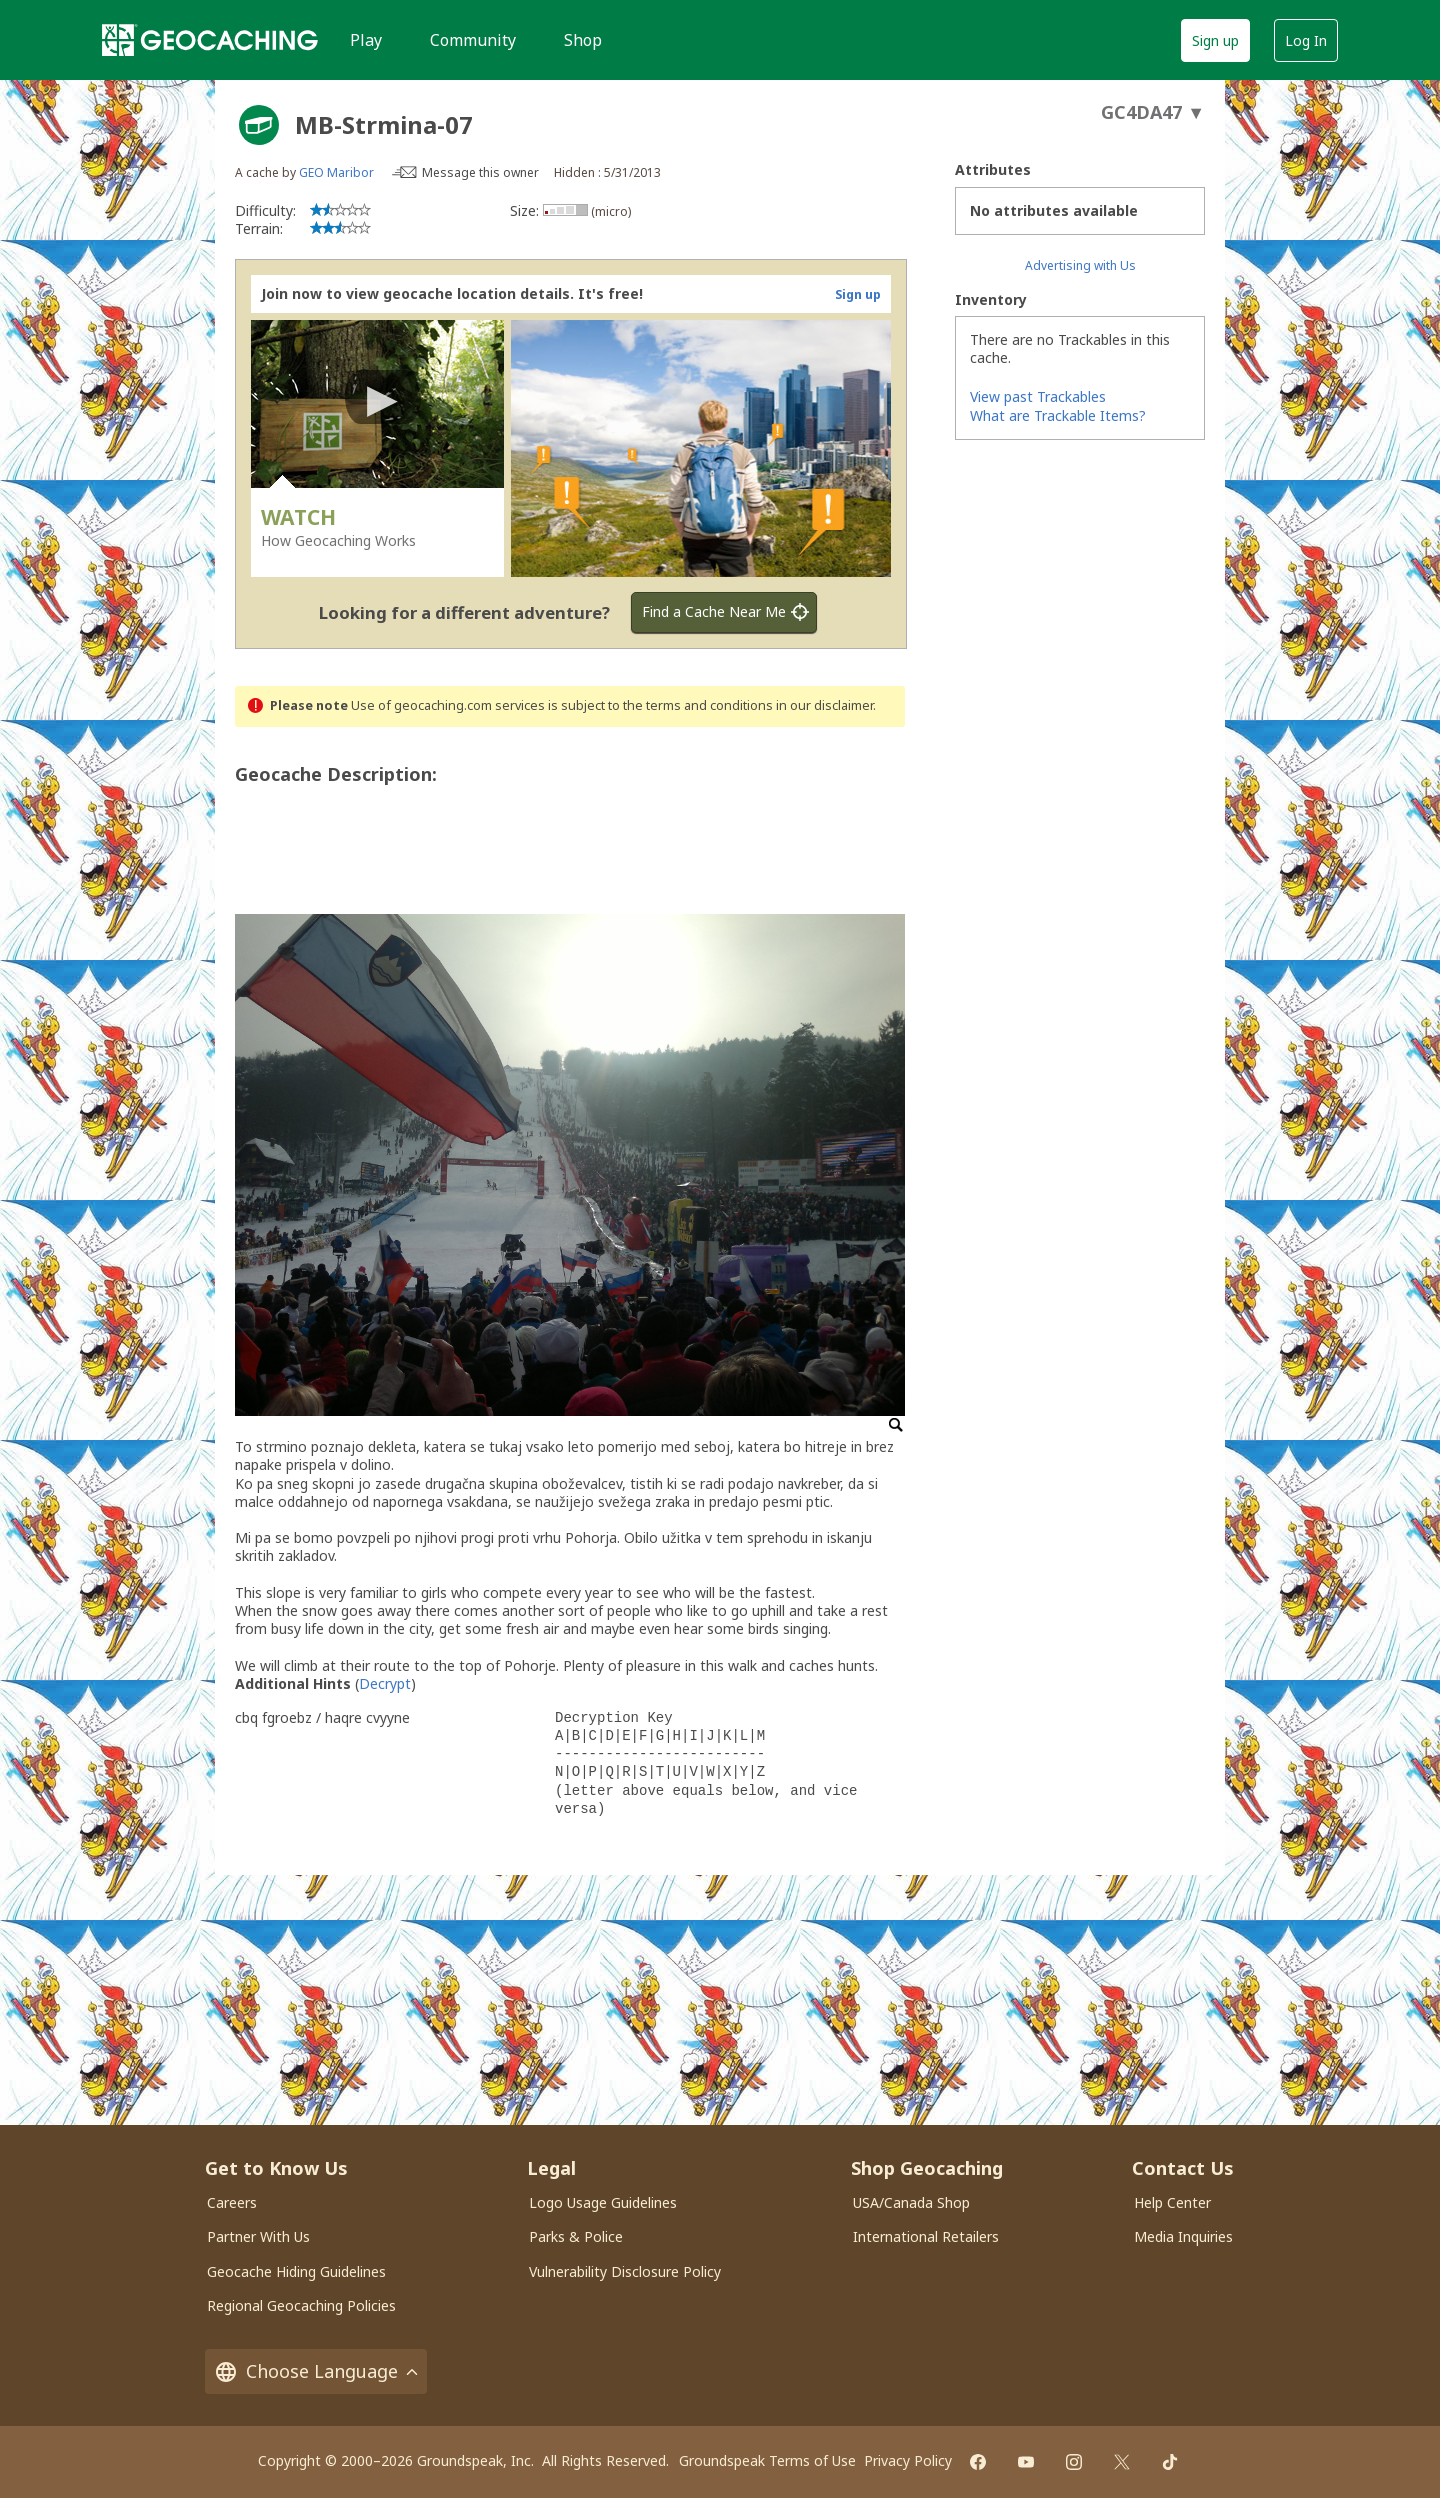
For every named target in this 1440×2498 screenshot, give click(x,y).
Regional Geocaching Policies (301, 2305)
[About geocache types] (259, 125)
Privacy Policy (908, 2460)
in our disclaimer (824, 705)
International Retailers (926, 2236)
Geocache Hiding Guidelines (296, 2271)
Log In (1306, 40)
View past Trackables (1038, 396)
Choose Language (316, 2371)
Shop (583, 40)
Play (366, 40)
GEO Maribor (336, 172)
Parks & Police (576, 2236)
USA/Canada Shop (911, 2202)
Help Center (1172, 2202)
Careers (232, 2202)
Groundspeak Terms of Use (767, 2460)
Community (473, 40)
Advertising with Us (1080, 265)
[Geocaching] (210, 40)
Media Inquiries (1183, 2236)
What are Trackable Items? (1058, 415)
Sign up (1215, 40)
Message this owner (480, 172)
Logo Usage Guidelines (603, 2202)
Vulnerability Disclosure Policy (625, 2271)
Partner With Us (258, 2236)
